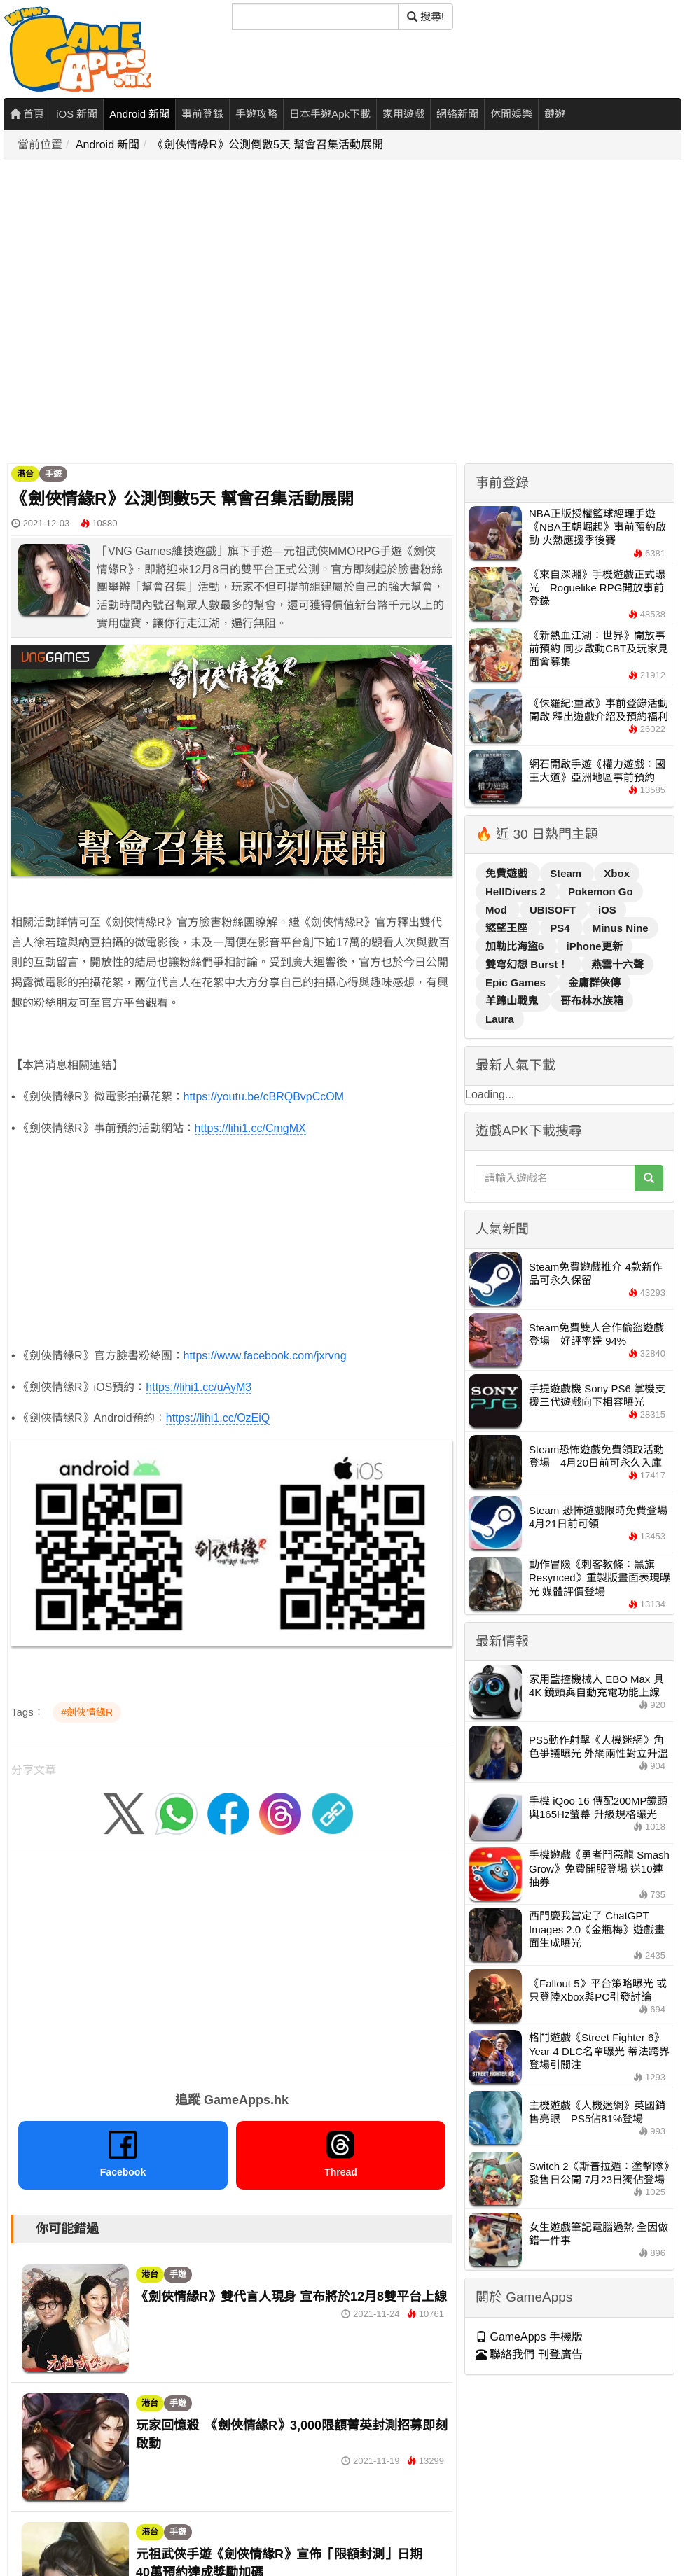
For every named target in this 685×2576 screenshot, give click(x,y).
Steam (567, 873)
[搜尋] (315, 17)
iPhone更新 (595, 946)
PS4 (561, 928)
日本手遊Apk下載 (330, 114)
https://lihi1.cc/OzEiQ (218, 1418)
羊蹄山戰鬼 (513, 1001)
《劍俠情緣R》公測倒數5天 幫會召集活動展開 (268, 144)
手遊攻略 (256, 114)
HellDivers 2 (516, 891)
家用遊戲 (403, 114)
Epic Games (516, 982)
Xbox (617, 873)
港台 (25, 474)
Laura (499, 1019)
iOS (607, 910)
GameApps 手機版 (529, 2337)
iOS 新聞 (76, 114)
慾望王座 (507, 928)
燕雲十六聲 (617, 964)
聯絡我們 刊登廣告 (529, 2354)
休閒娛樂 (511, 114)
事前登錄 (202, 114)
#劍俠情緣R (87, 1712)
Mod (497, 910)
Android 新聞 (139, 114)
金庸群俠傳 (594, 982)
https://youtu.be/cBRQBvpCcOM (264, 1096)
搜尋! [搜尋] (425, 16)
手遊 (53, 474)
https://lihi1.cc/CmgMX (250, 1128)
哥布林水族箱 (591, 1001)
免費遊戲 (507, 873)
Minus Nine (621, 928)
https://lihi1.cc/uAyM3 (198, 1387)
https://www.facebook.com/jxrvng (265, 1356)
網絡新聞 (457, 114)
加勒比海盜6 (516, 946)
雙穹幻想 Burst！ (528, 964)
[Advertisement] (145, 312)
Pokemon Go (600, 891)
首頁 (27, 114)
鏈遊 (554, 114)
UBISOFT (554, 910)
